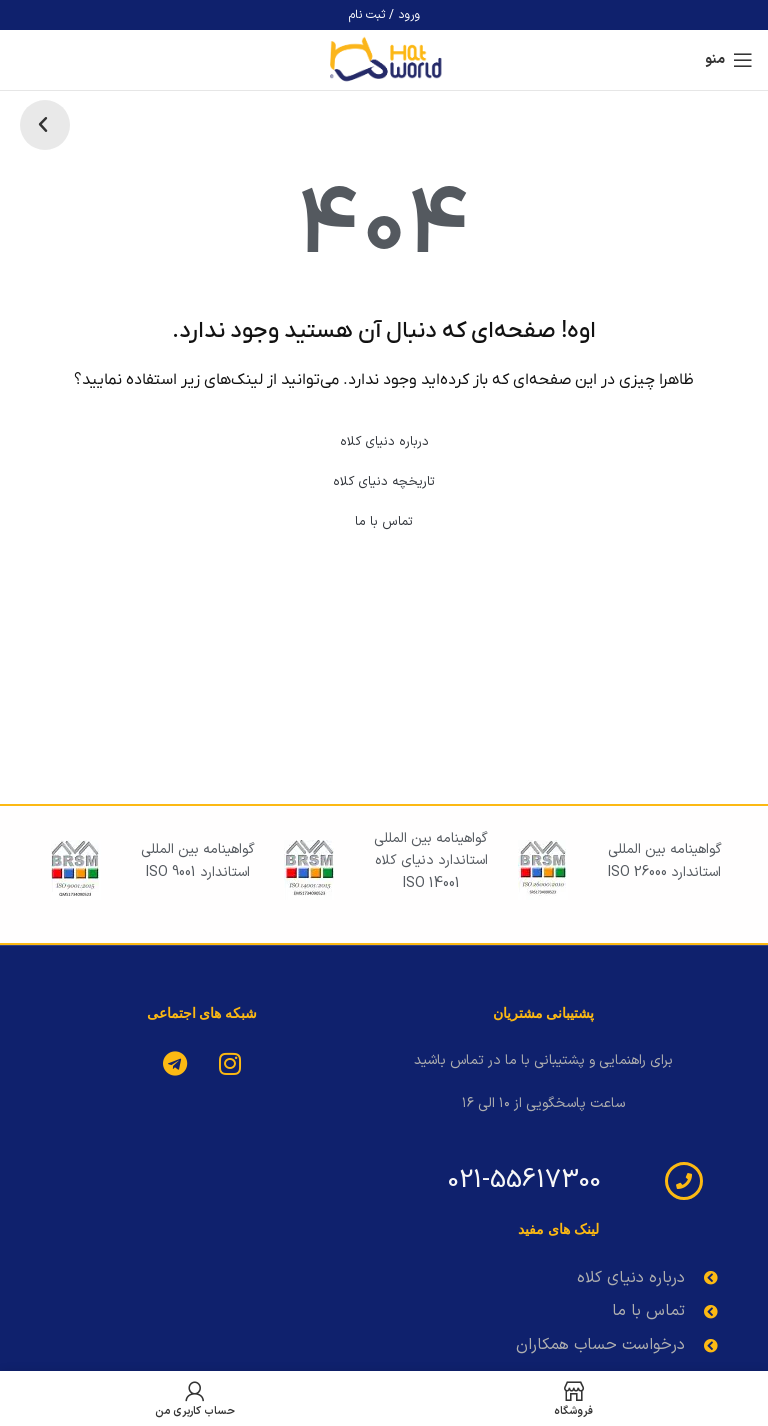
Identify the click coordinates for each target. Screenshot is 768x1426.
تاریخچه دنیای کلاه (384, 482)
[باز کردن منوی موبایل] (729, 60)
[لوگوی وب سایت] (384, 59)
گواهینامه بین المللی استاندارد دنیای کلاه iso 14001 (431, 861)
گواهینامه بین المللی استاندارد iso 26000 (665, 860)
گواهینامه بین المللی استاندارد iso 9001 (198, 860)
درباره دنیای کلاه (384, 442)
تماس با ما (384, 522)
